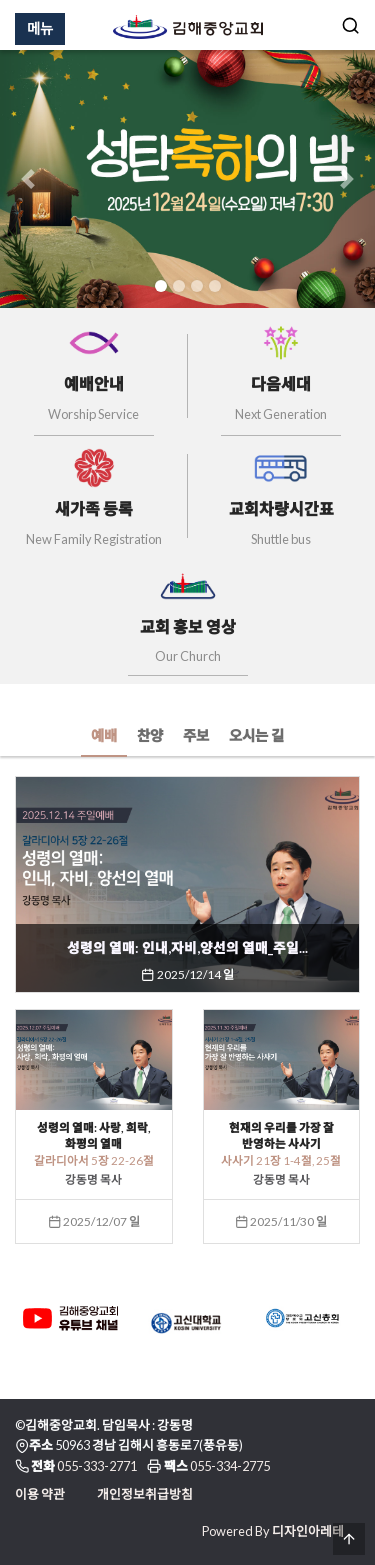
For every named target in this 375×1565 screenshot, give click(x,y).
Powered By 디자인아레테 (273, 1531)
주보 (196, 735)
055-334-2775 (230, 1466)
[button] (28, 179)
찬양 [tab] (150, 735)
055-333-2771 (97, 1466)
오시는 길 (256, 735)
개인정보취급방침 (145, 1494)
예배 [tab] (104, 735)
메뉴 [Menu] (40, 28)
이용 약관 (40, 1494)
